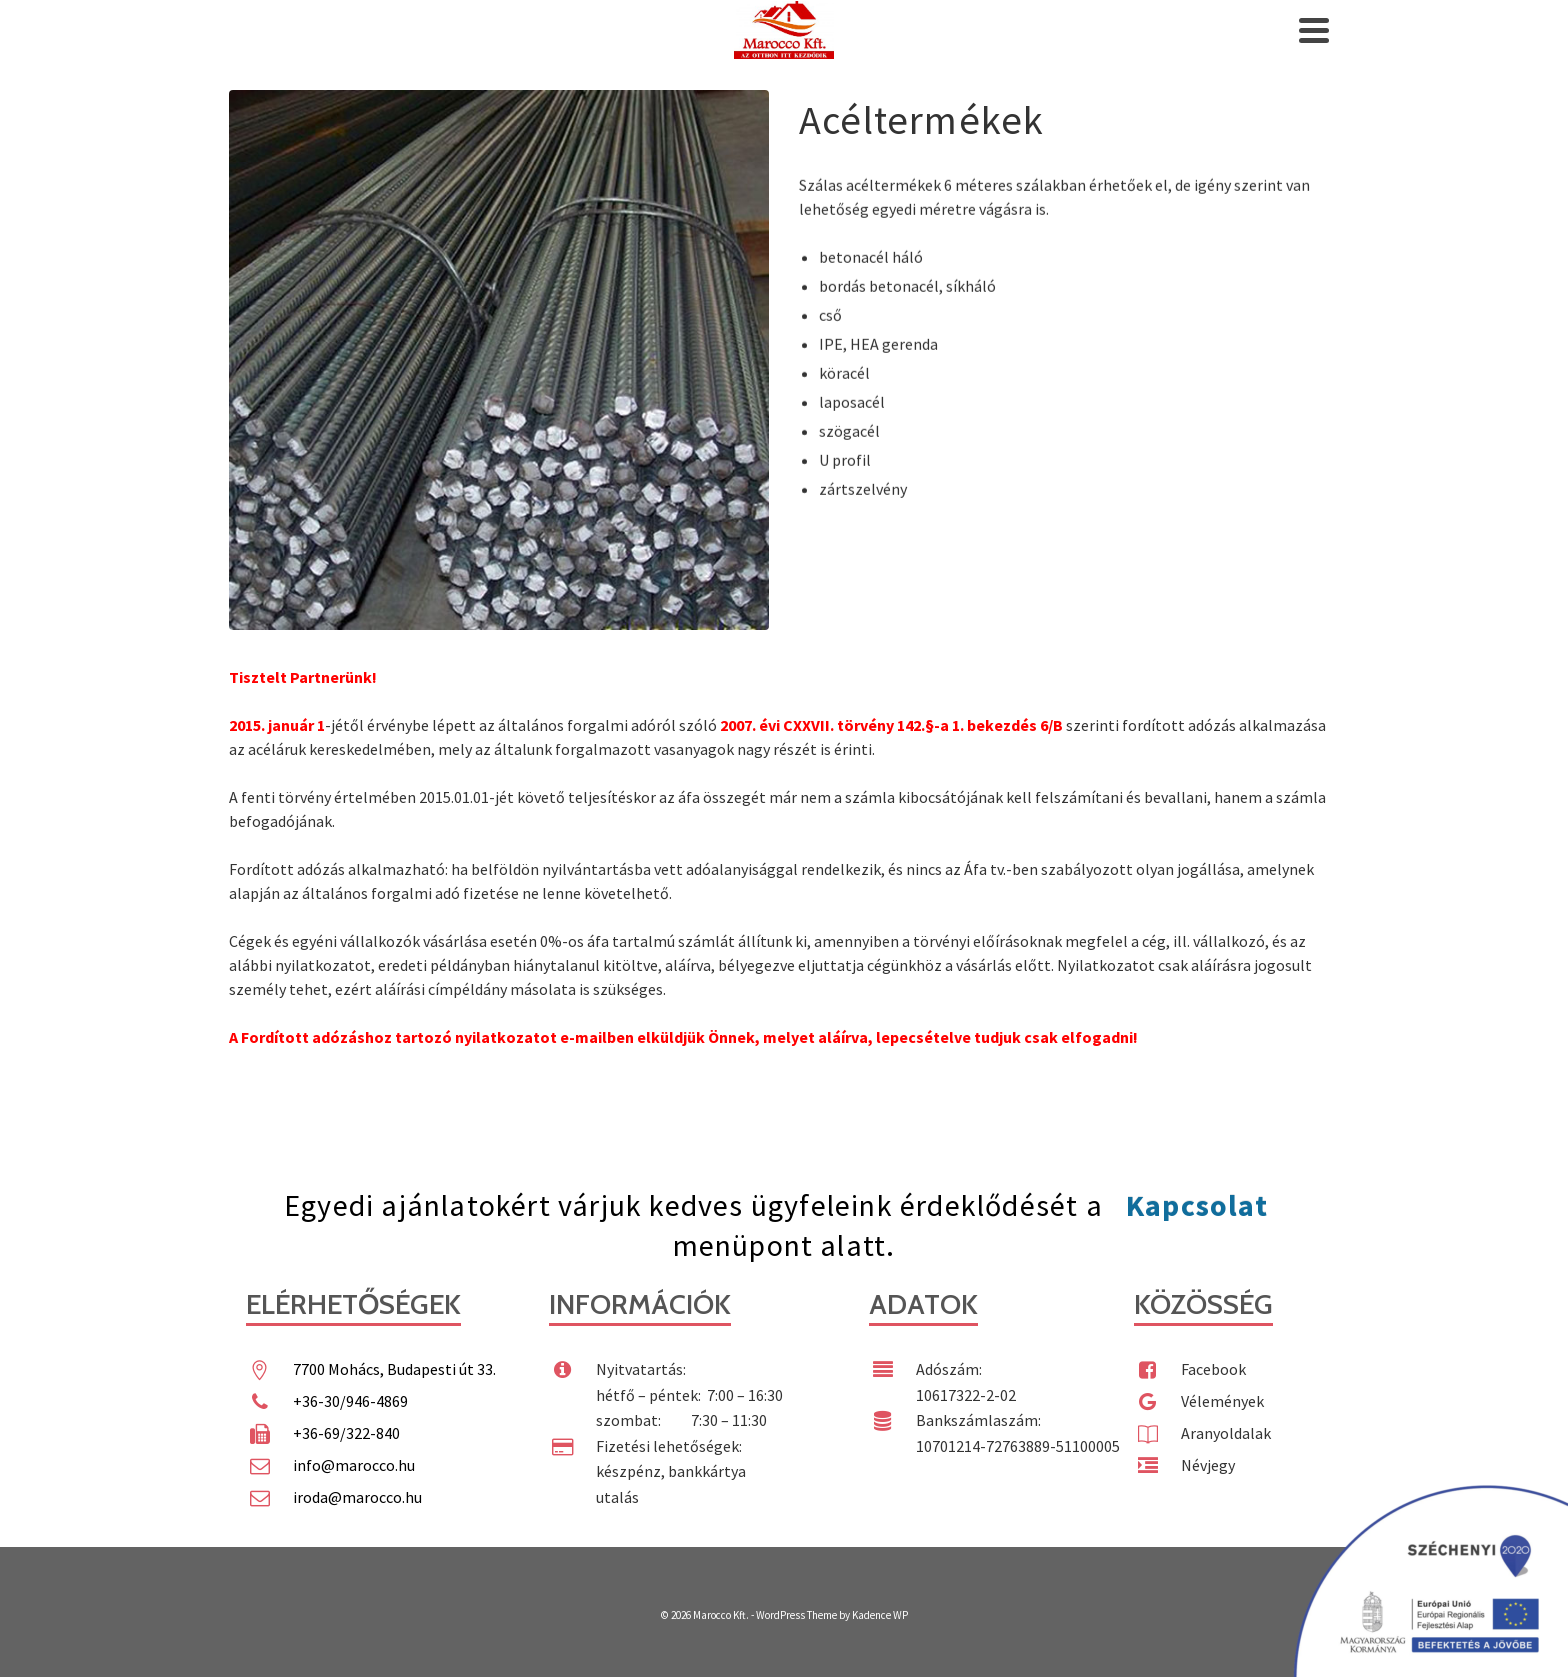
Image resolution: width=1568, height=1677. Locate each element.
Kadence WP (880, 1615)
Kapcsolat (1197, 1205)
